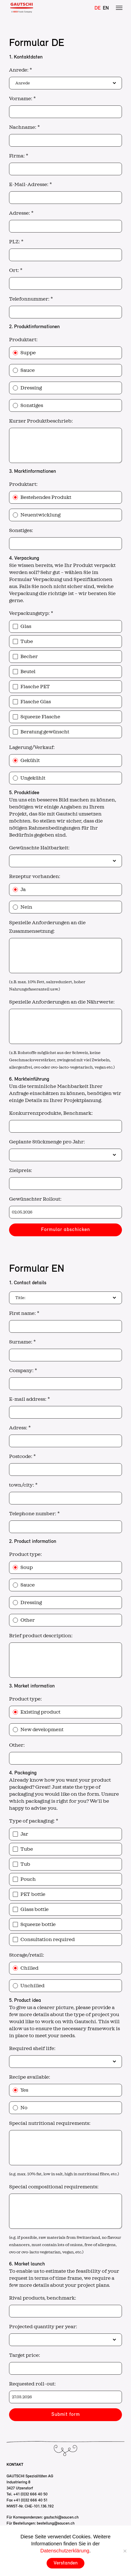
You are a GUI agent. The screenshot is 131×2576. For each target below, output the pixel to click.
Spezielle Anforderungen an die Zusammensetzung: (47, 927)
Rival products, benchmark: (42, 2298)
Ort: (15, 270)
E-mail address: (29, 1399)
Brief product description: (41, 1635)
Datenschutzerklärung (64, 2550)
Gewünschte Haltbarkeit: (39, 847)
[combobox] (65, 83)
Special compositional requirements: (54, 2186)
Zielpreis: (20, 1170)
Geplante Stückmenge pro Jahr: (47, 1141)
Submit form (65, 2414)
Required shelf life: (32, 2048)
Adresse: (21, 213)
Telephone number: (34, 1513)
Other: (17, 1745)
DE (97, 8)
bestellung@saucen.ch (56, 2524)
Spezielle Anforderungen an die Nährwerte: (62, 1002)
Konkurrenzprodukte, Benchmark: (51, 1113)
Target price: (24, 2355)
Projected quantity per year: (43, 2326)
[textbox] (61, 83)
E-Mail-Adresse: (30, 184)
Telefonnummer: (31, 299)
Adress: (20, 1427)
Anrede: (20, 70)
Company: (23, 1370)
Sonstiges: (21, 530)
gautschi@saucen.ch (61, 2517)
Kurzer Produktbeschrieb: (41, 421)
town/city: (23, 1485)
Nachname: (24, 127)
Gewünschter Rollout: (35, 1199)
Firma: (18, 155)
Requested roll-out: (32, 2383)
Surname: (22, 1341)
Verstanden (66, 2563)
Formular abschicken (65, 1229)
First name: (24, 1313)
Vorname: (22, 98)
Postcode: (22, 1456)
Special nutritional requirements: (49, 2123)
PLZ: (16, 241)
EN (106, 8)
